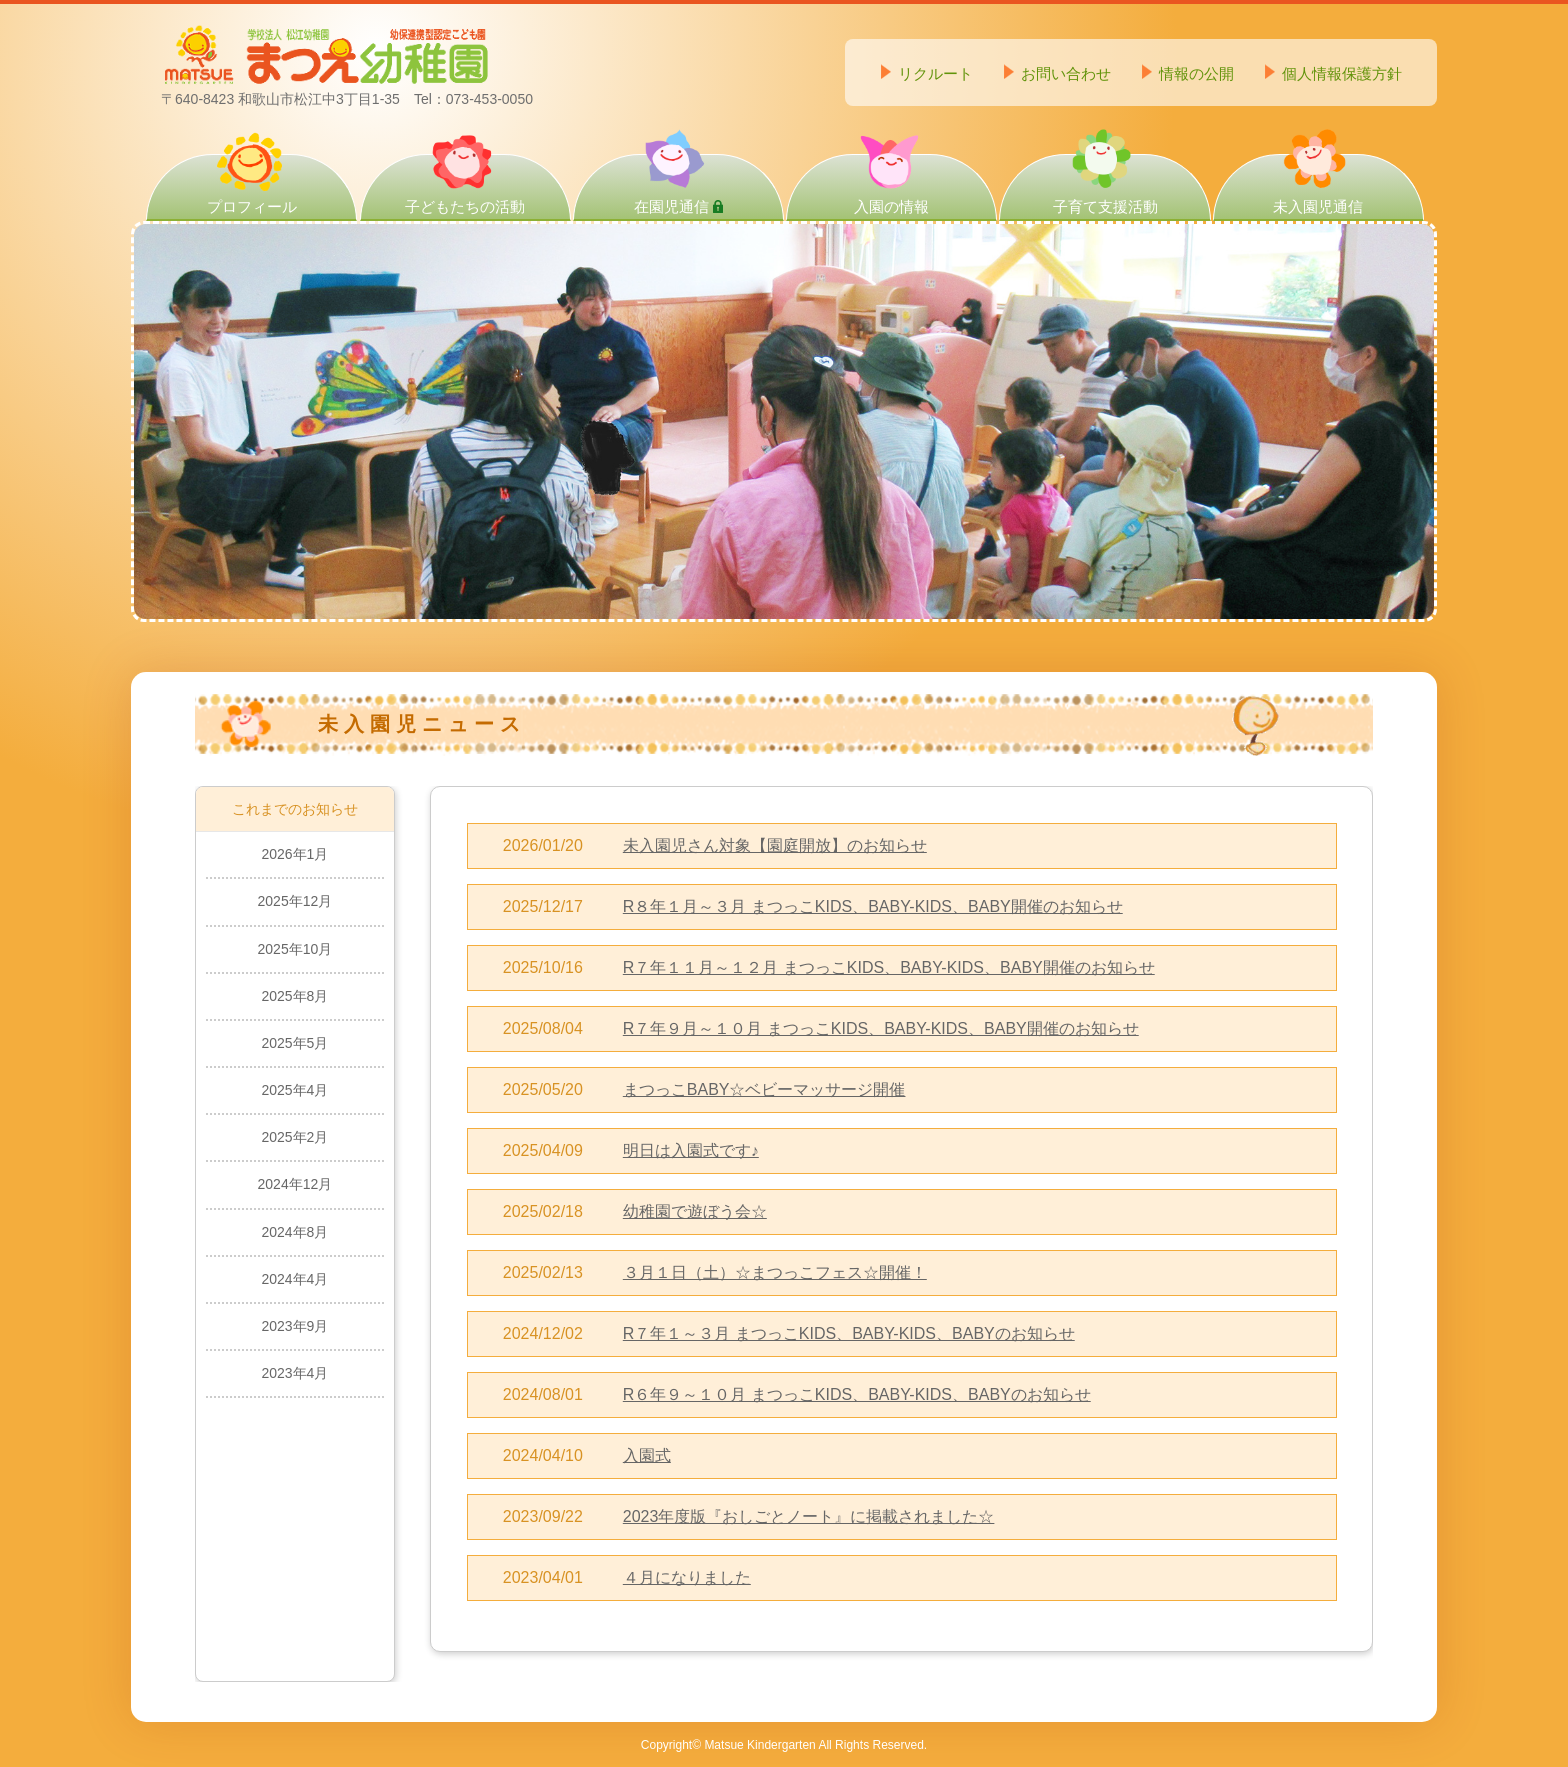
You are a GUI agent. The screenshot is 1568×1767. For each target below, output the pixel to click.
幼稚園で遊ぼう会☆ (695, 1211)
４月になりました (687, 1577)
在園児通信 (678, 185)
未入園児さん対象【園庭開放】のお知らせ (775, 845)
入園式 (647, 1455)
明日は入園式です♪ (691, 1150)
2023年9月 (294, 1326)
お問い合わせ (1066, 73)
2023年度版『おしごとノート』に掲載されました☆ (809, 1516)
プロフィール (252, 184)
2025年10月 (295, 949)
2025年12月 (295, 901)
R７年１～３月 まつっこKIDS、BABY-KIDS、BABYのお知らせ (849, 1333)
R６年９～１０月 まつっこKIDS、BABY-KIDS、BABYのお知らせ (857, 1394)
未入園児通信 (1318, 184)
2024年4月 (294, 1279)
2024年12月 (295, 1184)
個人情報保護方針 (1342, 73)
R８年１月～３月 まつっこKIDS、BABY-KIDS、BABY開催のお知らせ (873, 906)
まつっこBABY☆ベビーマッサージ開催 (764, 1089)
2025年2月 (294, 1137)
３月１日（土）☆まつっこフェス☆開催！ (775, 1272)
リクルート (935, 73)
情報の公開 (1196, 73)
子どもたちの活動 (465, 184)
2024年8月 (294, 1232)
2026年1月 (294, 854)
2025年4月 (294, 1090)
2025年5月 (294, 1043)
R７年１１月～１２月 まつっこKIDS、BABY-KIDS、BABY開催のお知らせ (889, 967)
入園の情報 (891, 184)
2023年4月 (294, 1373)
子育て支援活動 (1105, 184)
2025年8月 (294, 996)
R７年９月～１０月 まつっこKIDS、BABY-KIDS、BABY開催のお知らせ (881, 1028)
